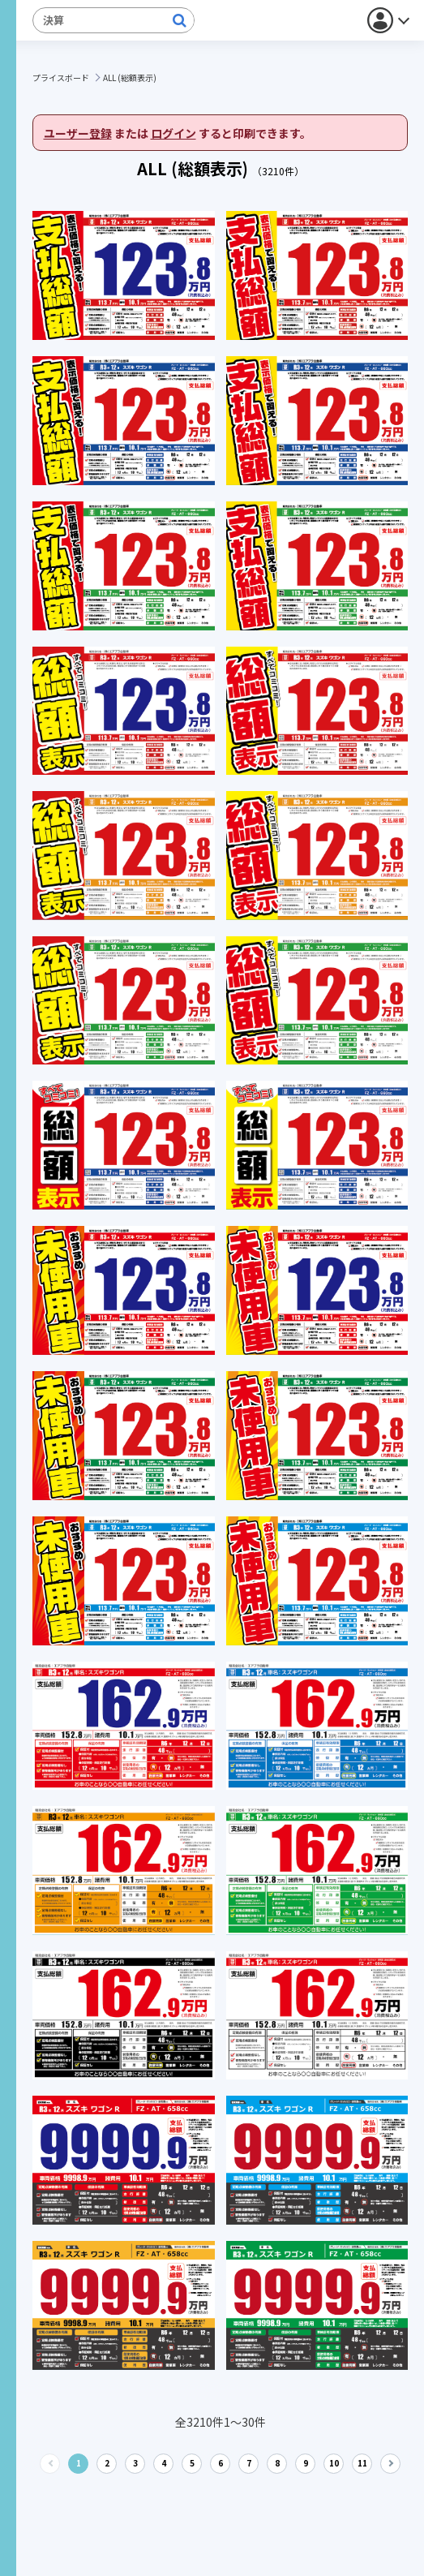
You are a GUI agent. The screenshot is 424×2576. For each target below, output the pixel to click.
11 (362, 2463)
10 (334, 2463)
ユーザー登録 (78, 133)
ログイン (173, 133)
